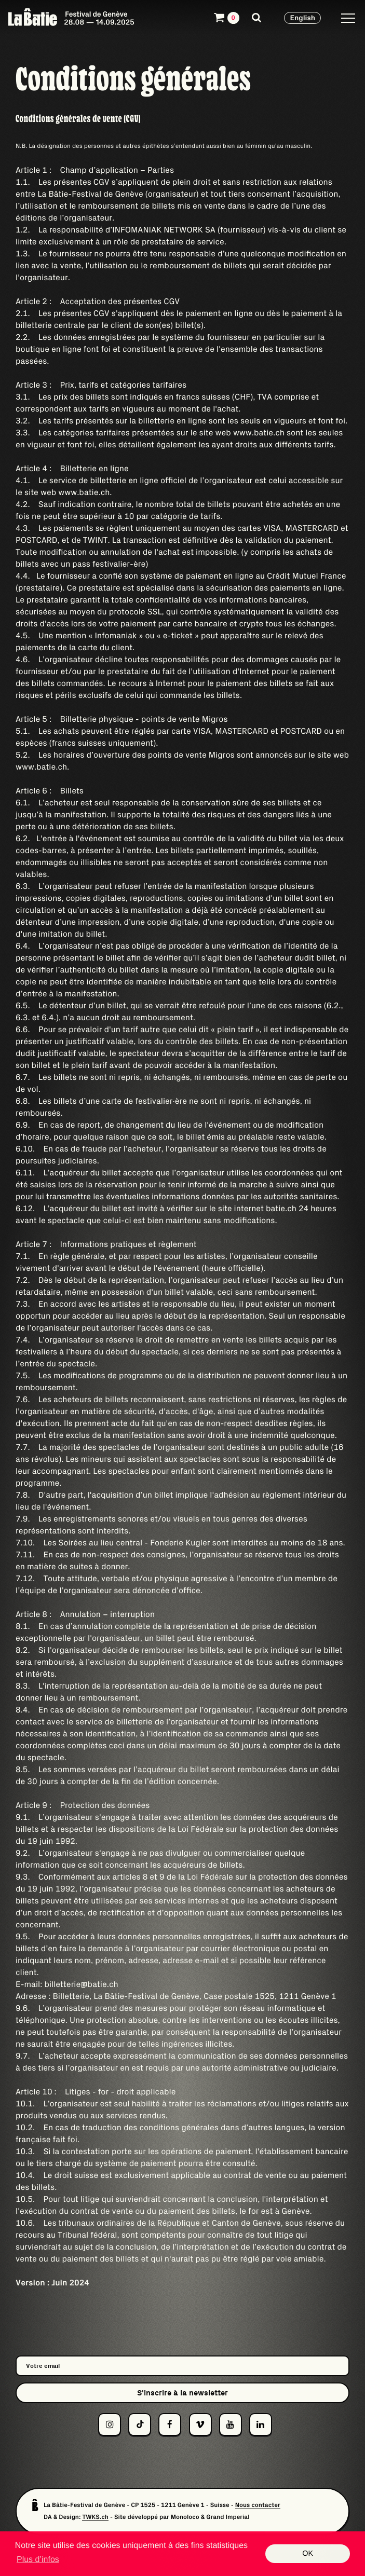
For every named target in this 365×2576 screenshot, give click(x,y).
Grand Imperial (227, 2517)
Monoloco (185, 2517)
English (302, 17)
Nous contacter (257, 2505)
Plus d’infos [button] (38, 2559)
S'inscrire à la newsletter (182, 2392)
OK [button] (307, 2554)
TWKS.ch (95, 2517)
